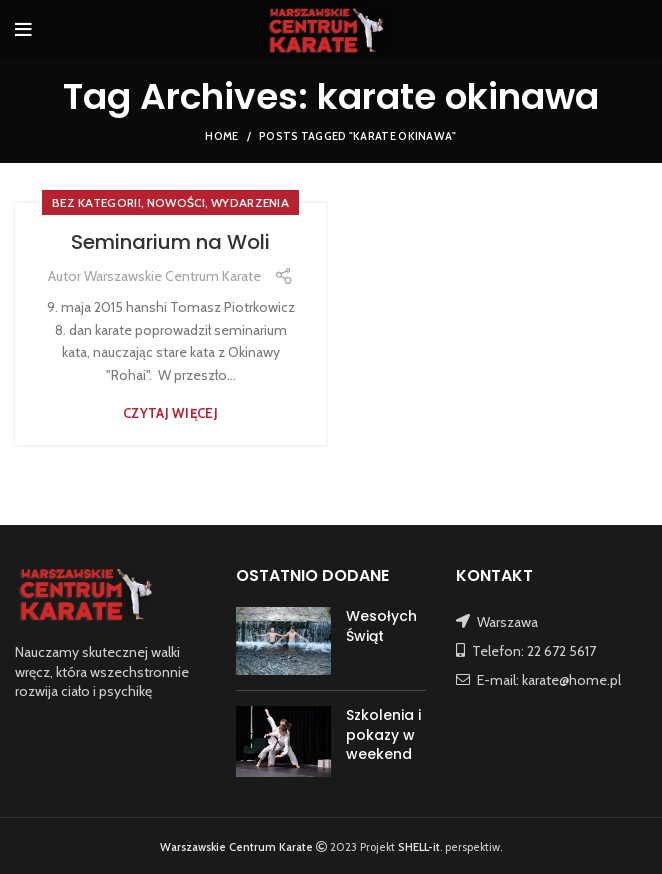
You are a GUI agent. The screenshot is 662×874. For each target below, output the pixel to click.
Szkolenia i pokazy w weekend (383, 734)
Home (221, 136)
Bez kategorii (96, 202)
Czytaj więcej (170, 413)
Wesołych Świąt (381, 626)
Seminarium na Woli (170, 242)
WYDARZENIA (250, 202)
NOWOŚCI (176, 202)
